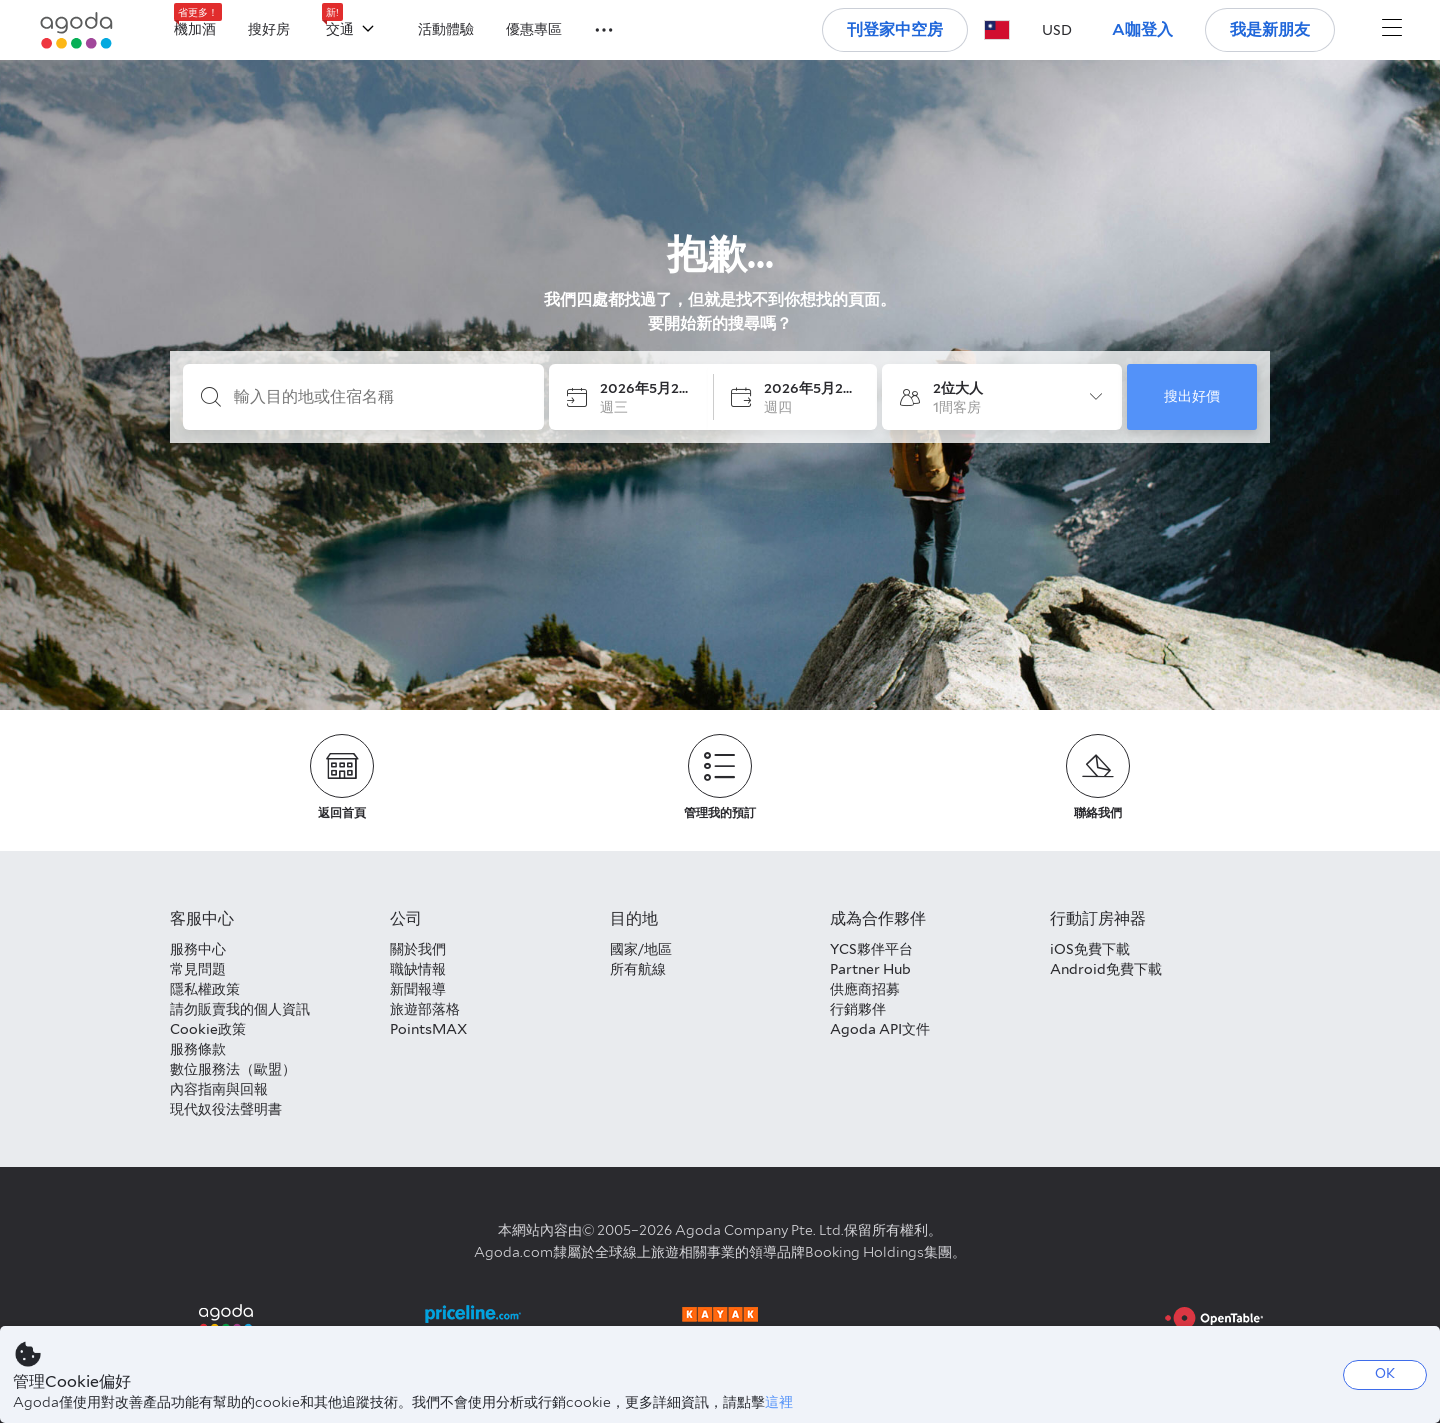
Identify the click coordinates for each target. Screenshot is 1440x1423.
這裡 (779, 1402)
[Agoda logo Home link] (77, 30)
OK (1385, 1373)
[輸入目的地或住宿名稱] (379, 397)
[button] (592, 28)
